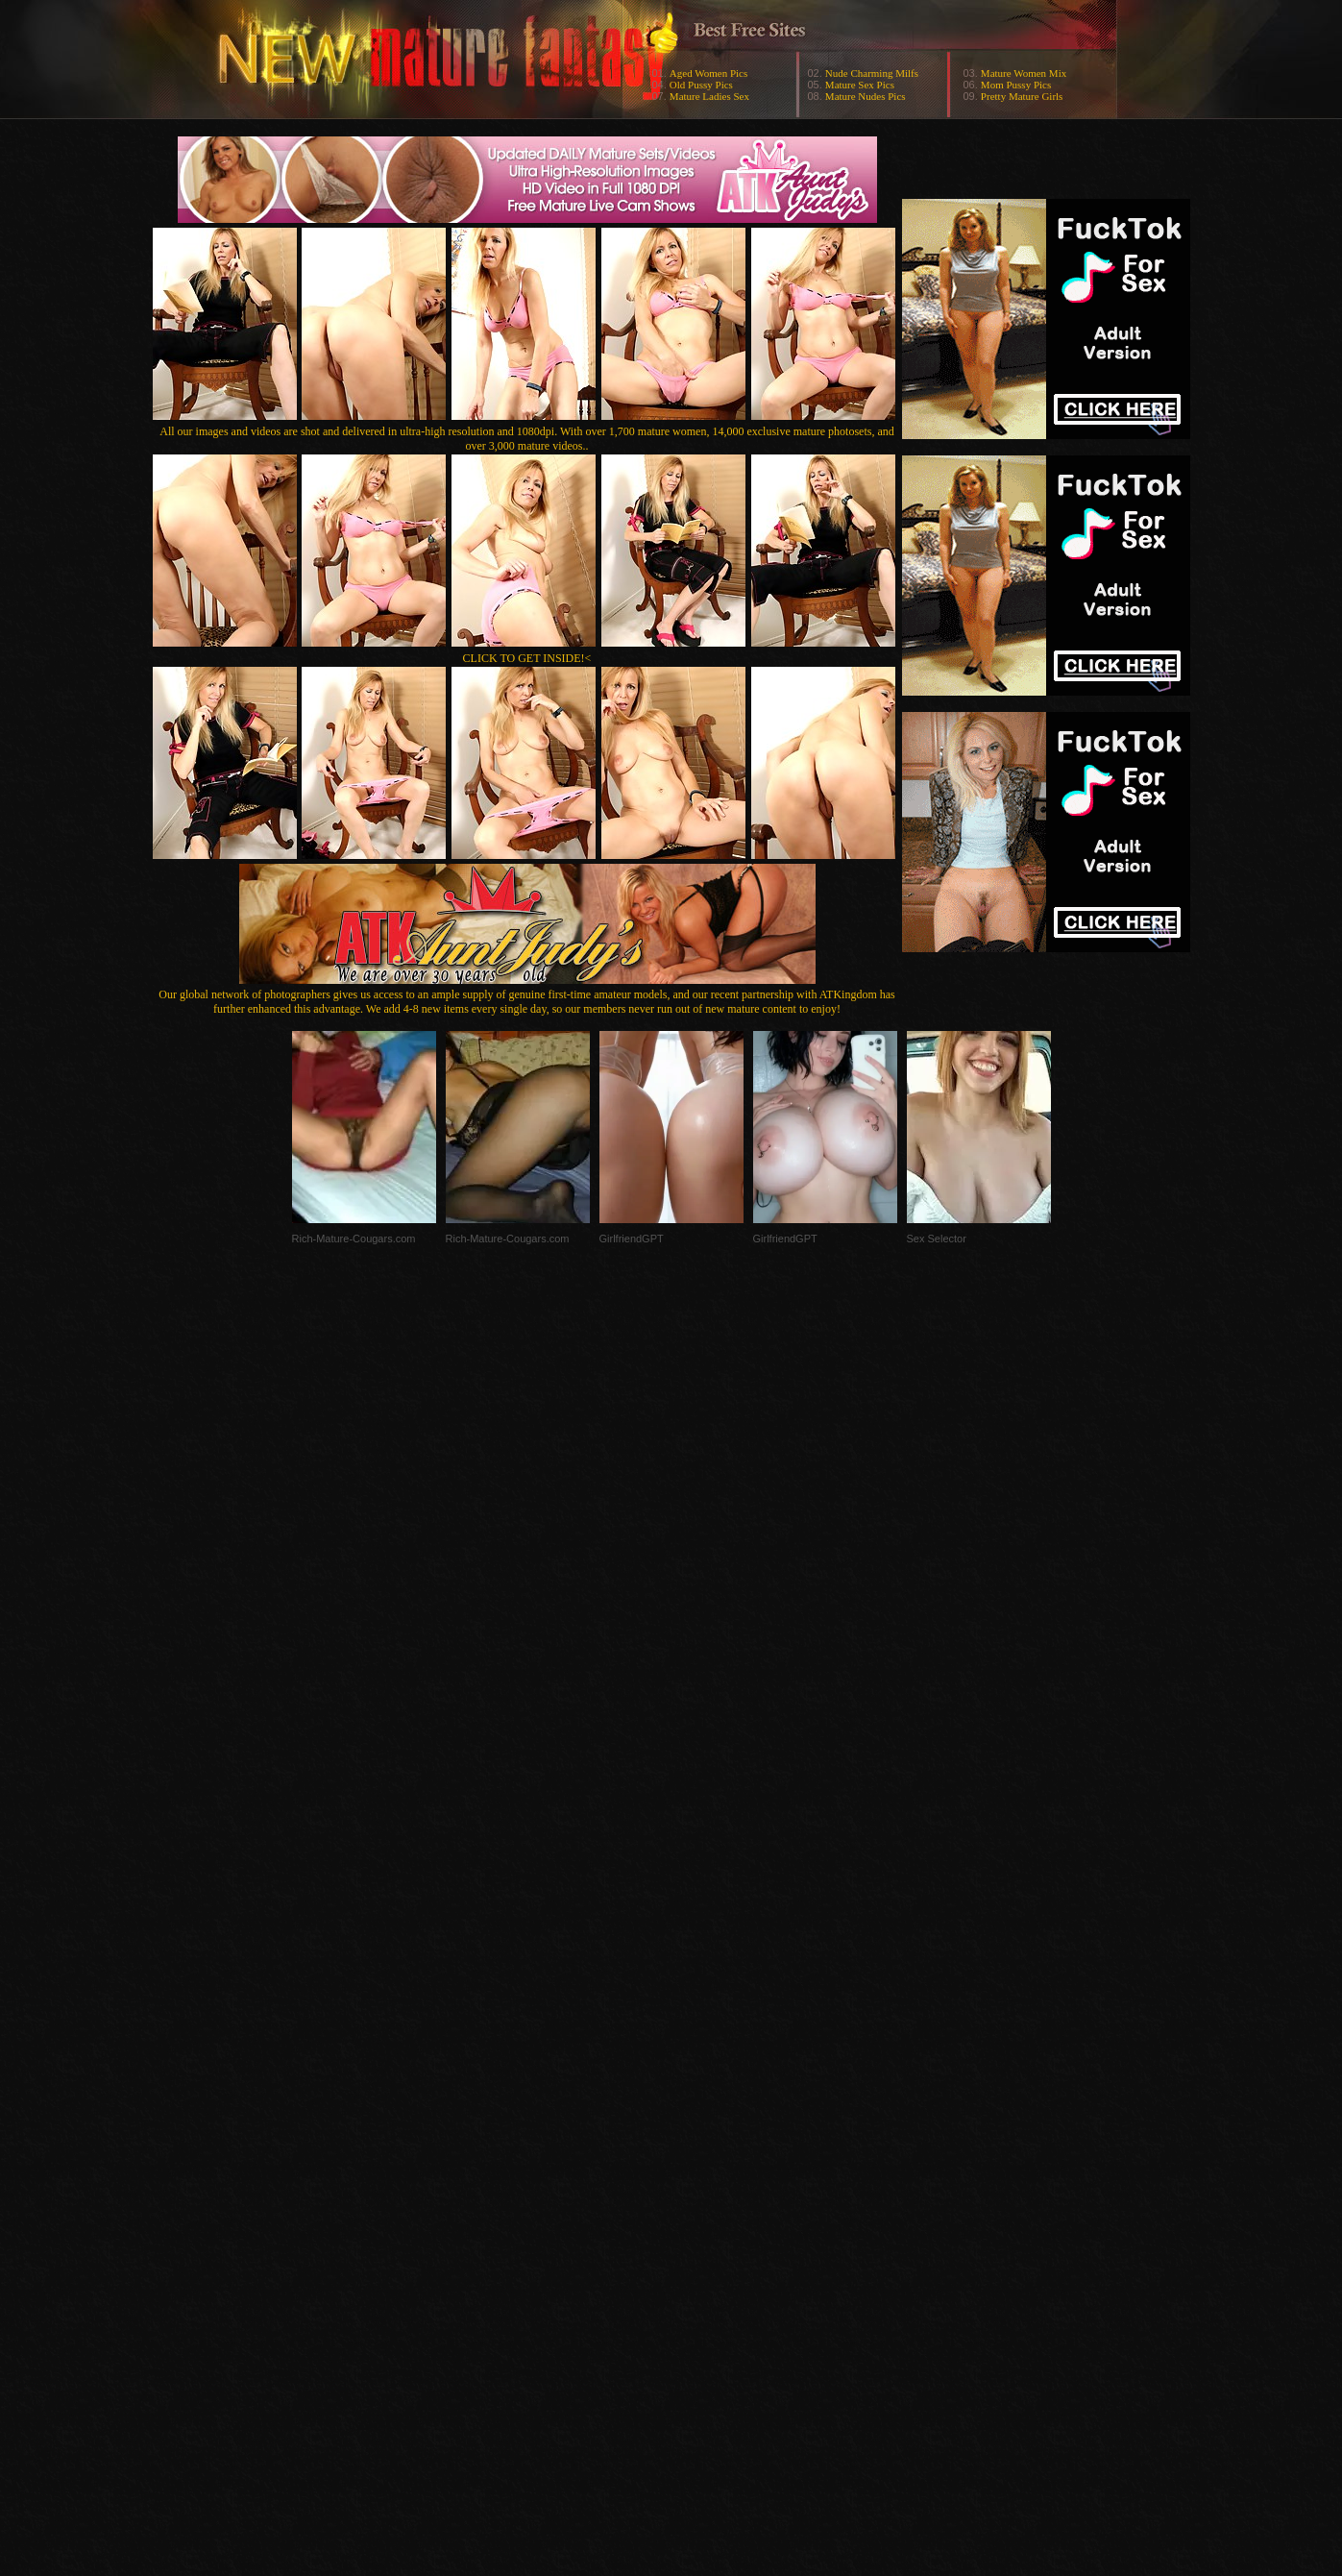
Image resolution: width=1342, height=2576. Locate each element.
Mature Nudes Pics (865, 96)
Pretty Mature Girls (1022, 96)
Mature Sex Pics (859, 84)
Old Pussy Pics (701, 84)
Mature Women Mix (1023, 73)
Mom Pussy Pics (1016, 84)
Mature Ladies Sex (709, 96)
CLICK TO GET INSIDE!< (527, 658)
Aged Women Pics (708, 73)
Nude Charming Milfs (871, 73)
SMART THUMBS (705, 2192)
